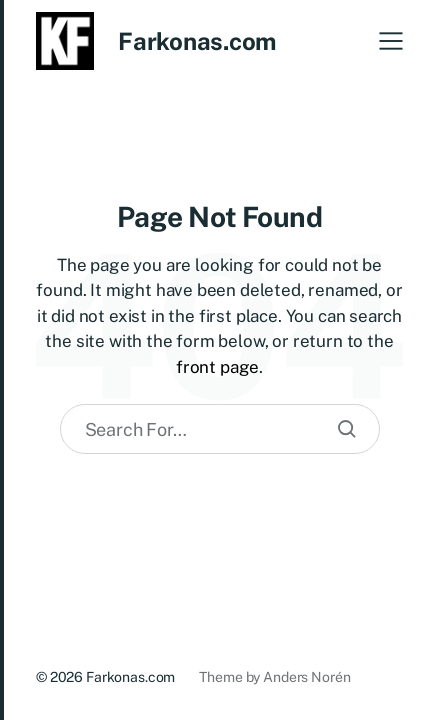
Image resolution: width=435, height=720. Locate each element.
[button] (391, 41)
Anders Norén (306, 677)
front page (217, 367)
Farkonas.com (197, 41)
